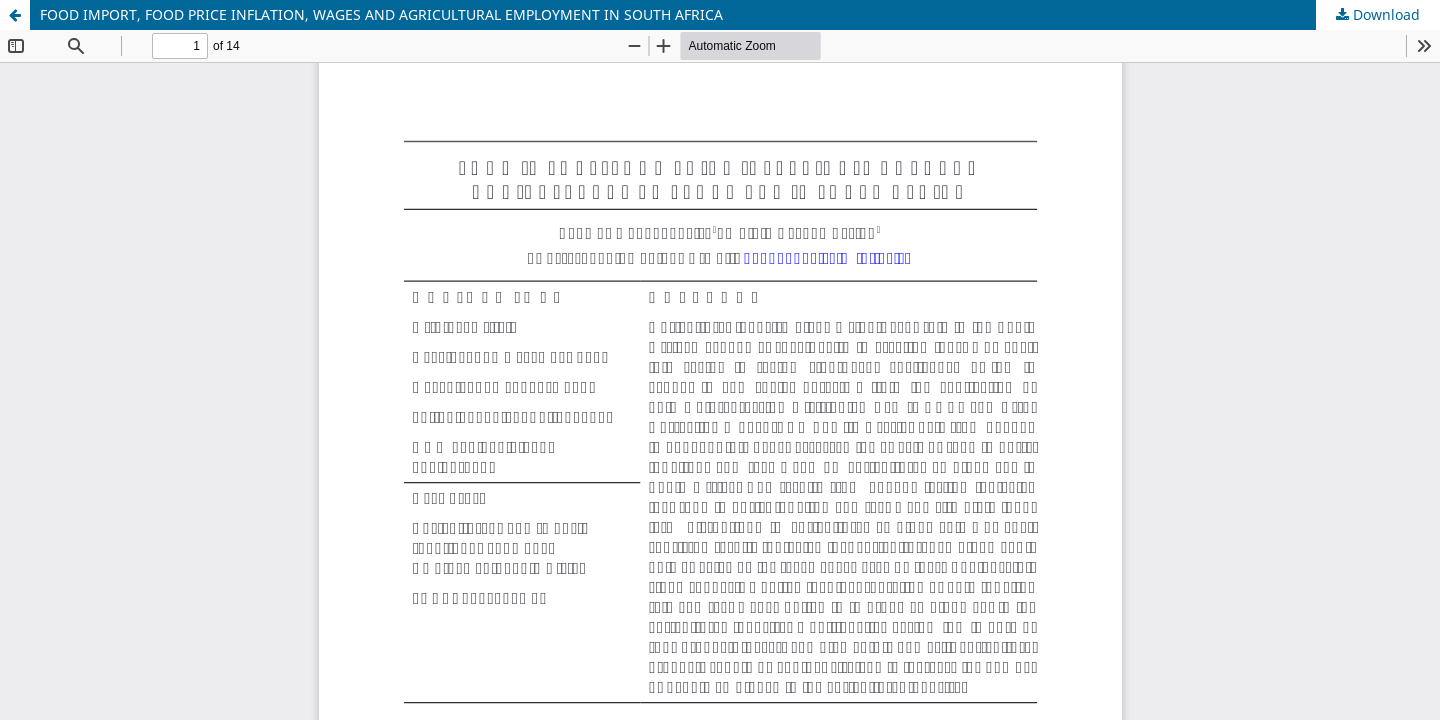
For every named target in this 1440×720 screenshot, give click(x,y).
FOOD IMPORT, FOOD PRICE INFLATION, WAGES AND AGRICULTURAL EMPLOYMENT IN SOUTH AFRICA (381, 14)
